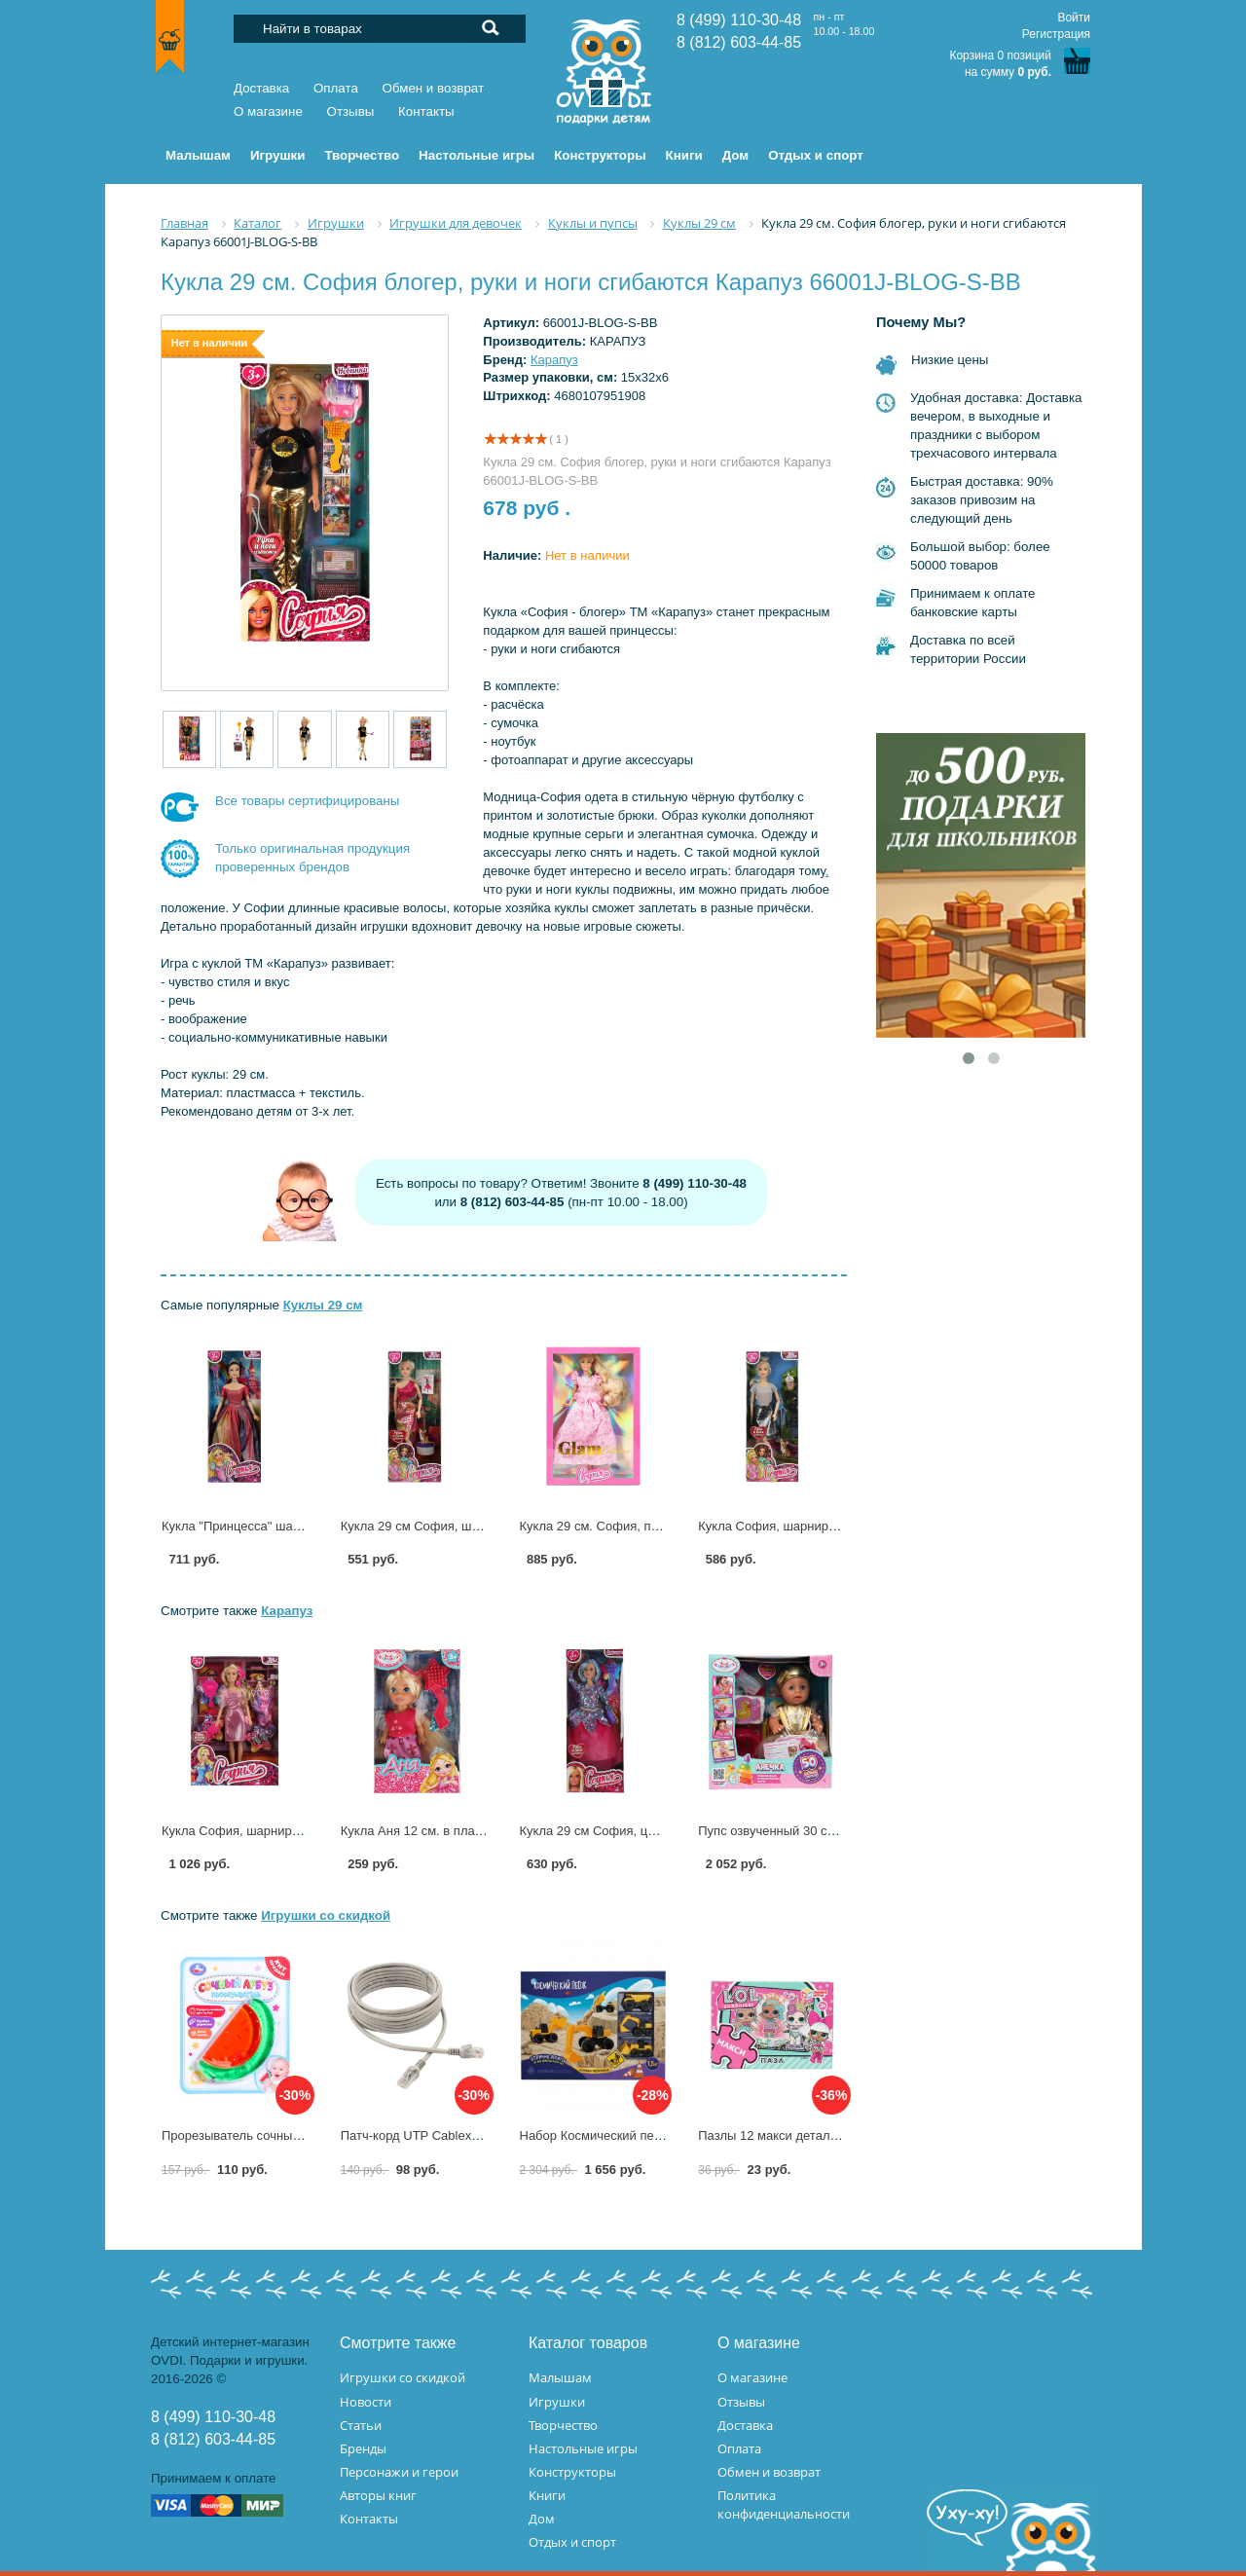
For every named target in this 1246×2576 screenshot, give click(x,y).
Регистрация (1056, 34)
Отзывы (351, 111)
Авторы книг (378, 2495)
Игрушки (557, 2401)
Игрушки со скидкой (325, 1915)
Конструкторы (572, 2472)
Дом (542, 2518)
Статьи (361, 2425)
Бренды (363, 2448)
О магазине (268, 111)
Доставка (261, 88)
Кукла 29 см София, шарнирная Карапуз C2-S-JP (485, 1526)
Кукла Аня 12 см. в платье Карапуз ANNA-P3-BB (483, 1830)
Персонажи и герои (399, 2472)
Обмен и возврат (434, 88)
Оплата (335, 88)
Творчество (563, 2425)
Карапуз (554, 359)
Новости (365, 2401)
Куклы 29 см (323, 1305)
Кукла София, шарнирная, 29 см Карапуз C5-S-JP (844, 1526)
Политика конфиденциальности (783, 2504)
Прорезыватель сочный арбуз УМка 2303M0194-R (308, 2135)
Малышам (560, 2377)
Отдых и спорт (572, 2542)
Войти (1073, 17)
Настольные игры (583, 2448)
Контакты (426, 111)
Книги (547, 2495)
